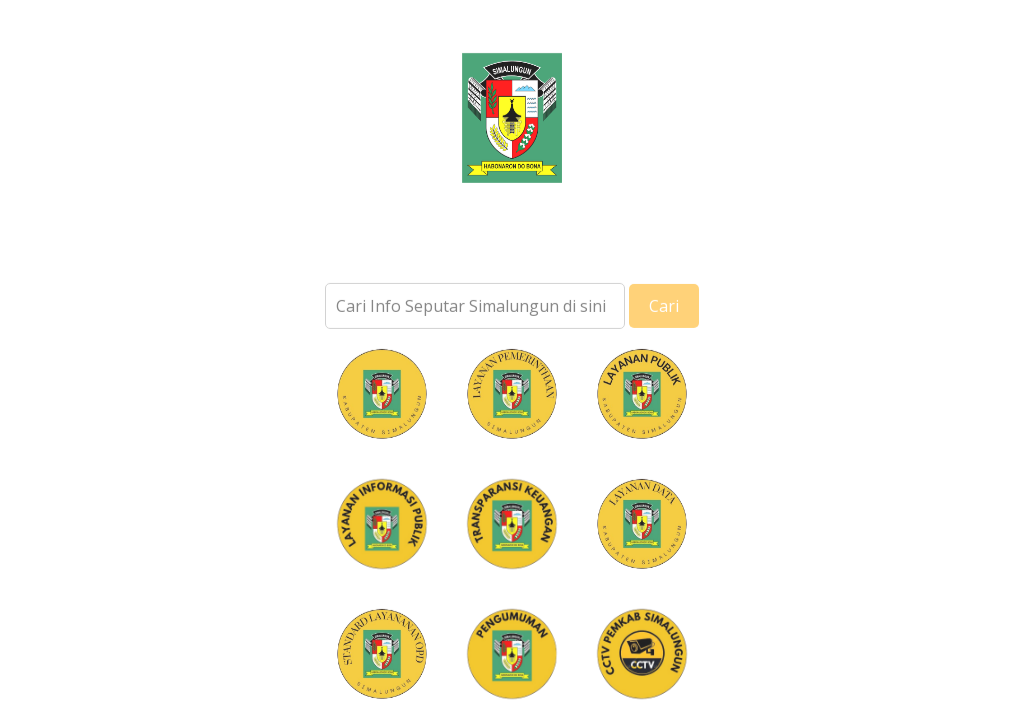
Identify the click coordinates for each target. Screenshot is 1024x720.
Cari (664, 318)
